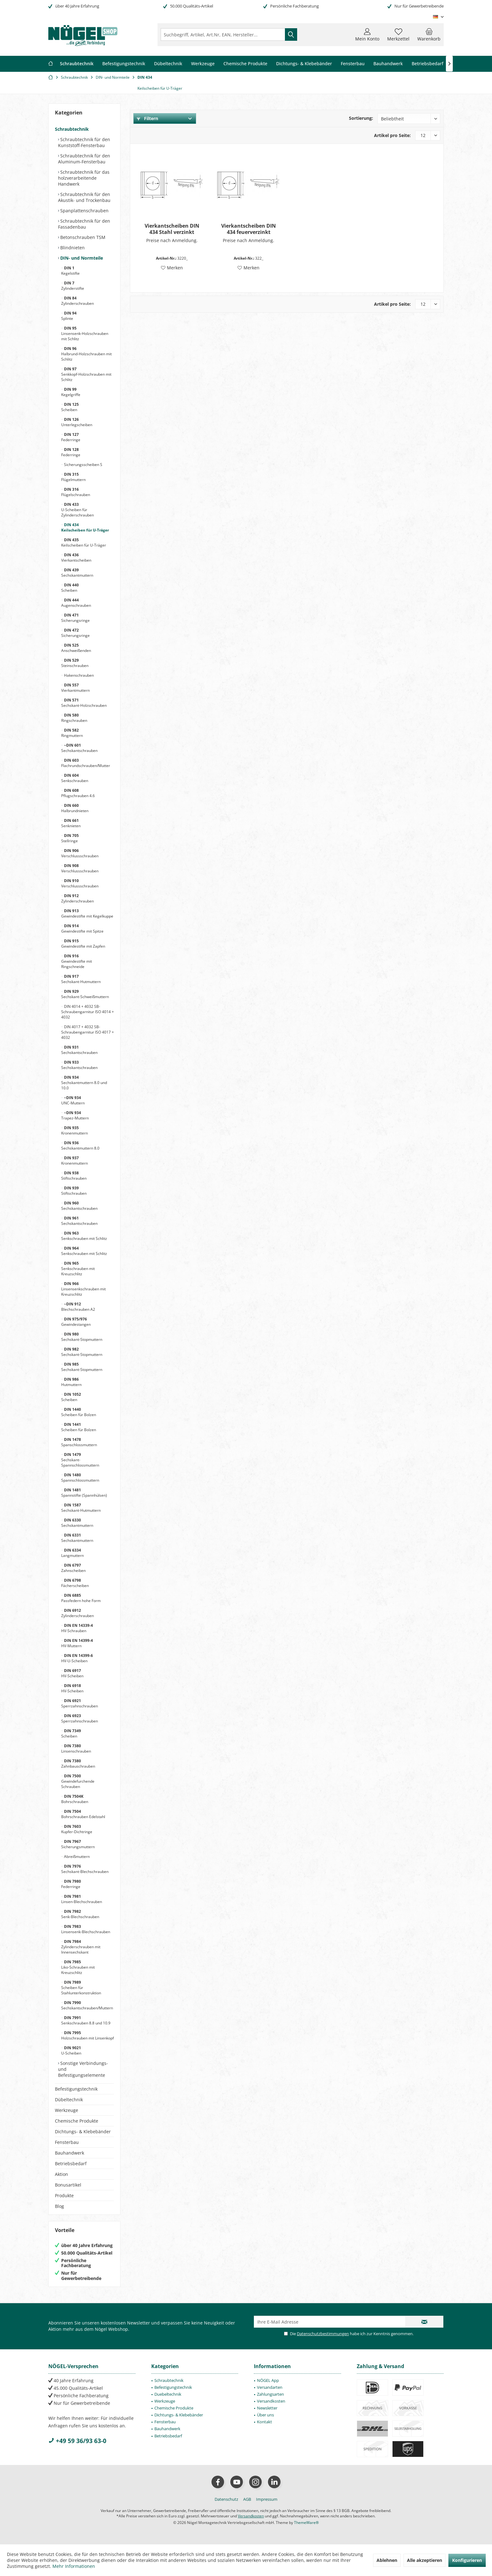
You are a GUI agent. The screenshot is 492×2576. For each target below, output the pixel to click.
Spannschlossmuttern (80, 1477)
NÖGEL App (268, 2380)
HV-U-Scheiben (77, 1658)
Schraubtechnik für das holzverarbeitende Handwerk (84, 178)
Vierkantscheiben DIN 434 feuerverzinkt (248, 229)
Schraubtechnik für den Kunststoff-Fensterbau (84, 142)
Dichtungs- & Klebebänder (83, 2131)
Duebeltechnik (167, 2394)
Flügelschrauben (75, 492)
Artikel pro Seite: (392, 135)
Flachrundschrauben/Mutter (85, 763)
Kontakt (264, 2422)
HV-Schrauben (77, 1628)
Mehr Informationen (73, 2566)
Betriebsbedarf (71, 2163)
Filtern (147, 118)
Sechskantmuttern (77, 572)
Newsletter (267, 2408)
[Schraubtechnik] (77, 64)
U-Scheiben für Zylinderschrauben (77, 510)
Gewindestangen (76, 1321)
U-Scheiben (71, 2050)
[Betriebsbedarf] (427, 64)
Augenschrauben (76, 602)
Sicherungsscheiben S (82, 464)
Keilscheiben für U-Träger (85, 527)
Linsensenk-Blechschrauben (85, 1929)
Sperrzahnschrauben (79, 1703)
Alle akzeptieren (424, 2560)
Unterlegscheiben (76, 422)
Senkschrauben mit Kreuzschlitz (78, 1269)
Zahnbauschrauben (78, 1763)
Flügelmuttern (73, 477)
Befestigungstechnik (76, 2089)
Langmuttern (72, 1552)
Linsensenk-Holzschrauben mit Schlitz (84, 333)
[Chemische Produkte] (245, 64)
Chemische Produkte (76, 2121)
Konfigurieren (467, 2560)
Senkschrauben (74, 778)
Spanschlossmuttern (79, 1442)
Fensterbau (67, 2142)
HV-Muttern (77, 1643)
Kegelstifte (70, 270)
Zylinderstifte (72, 285)
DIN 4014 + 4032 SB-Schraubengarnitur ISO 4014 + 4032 (87, 1012)
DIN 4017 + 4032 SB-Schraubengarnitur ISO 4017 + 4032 (87, 1032)
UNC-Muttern (73, 1100)
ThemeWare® (306, 2522)
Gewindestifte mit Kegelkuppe (87, 913)
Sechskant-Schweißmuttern (85, 994)
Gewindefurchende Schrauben (77, 1781)
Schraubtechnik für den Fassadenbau (84, 224)
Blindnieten (72, 248)
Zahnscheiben (73, 1568)
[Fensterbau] (352, 64)
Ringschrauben (74, 717)
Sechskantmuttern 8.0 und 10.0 (84, 1083)
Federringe (70, 437)
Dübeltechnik (69, 2100)
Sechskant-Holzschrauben (84, 702)
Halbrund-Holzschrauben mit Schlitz (86, 354)
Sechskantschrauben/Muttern (87, 2005)
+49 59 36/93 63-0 (77, 2441)
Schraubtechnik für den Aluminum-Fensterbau (84, 159)
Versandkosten (271, 2401)
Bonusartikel (68, 2185)
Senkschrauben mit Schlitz (84, 1235)
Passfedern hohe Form (81, 1598)
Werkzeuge (66, 2110)
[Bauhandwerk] (388, 64)
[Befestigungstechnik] (124, 64)
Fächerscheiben (75, 1583)
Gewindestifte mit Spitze (82, 928)
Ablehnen (387, 2560)
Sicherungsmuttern (78, 1844)
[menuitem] (429, 34)
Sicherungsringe (75, 617)
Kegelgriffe (70, 392)
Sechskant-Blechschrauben (85, 1869)
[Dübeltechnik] (168, 64)
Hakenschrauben (78, 675)
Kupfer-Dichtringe (76, 1829)
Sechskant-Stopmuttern (81, 1336)
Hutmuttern (71, 1382)
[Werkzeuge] (203, 64)
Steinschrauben (74, 663)
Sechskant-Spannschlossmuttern (80, 1460)
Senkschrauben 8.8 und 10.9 (85, 2020)
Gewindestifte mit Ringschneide (76, 961)
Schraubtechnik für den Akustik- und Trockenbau (84, 197)
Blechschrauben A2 (78, 1306)
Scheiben (70, 407)
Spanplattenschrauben (84, 211)
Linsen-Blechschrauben (81, 1899)
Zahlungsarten (270, 2394)
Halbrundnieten (74, 808)
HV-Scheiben (72, 1673)
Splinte (69, 315)
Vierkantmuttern (75, 687)
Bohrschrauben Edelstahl (83, 1814)
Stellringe (70, 838)
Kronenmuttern (74, 1130)
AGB (247, 2499)
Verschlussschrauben (80, 853)
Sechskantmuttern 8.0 (80, 1145)
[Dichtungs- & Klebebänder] (304, 64)
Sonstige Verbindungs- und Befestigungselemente (83, 2069)
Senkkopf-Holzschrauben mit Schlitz (86, 374)
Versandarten (269, 2387)
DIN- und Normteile (81, 258)
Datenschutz (226, 2499)
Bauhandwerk (69, 2153)
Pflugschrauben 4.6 (78, 793)
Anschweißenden (76, 648)
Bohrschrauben (74, 1799)
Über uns (265, 2415)
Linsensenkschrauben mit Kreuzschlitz (83, 1289)
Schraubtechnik (72, 129)
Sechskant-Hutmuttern (81, 979)
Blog (59, 2206)
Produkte (64, 2195)
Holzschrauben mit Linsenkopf (87, 2035)
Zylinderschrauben (77, 300)
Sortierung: (361, 118)
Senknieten (71, 823)
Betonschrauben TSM (82, 237)
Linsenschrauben (76, 1748)
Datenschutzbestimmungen (323, 2333)
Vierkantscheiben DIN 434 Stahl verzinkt (172, 229)
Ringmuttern (72, 732)
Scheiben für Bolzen (78, 1412)
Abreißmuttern (76, 1856)
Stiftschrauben (74, 1175)
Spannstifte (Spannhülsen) (84, 1492)
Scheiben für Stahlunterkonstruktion (81, 1988)
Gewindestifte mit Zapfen (83, 943)
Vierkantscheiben (76, 557)
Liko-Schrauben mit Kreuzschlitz (78, 1967)
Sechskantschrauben (79, 748)
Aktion (61, 2174)
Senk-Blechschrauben (80, 1914)
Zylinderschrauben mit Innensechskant (80, 1947)
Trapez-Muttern (75, 1115)
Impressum (266, 2499)
